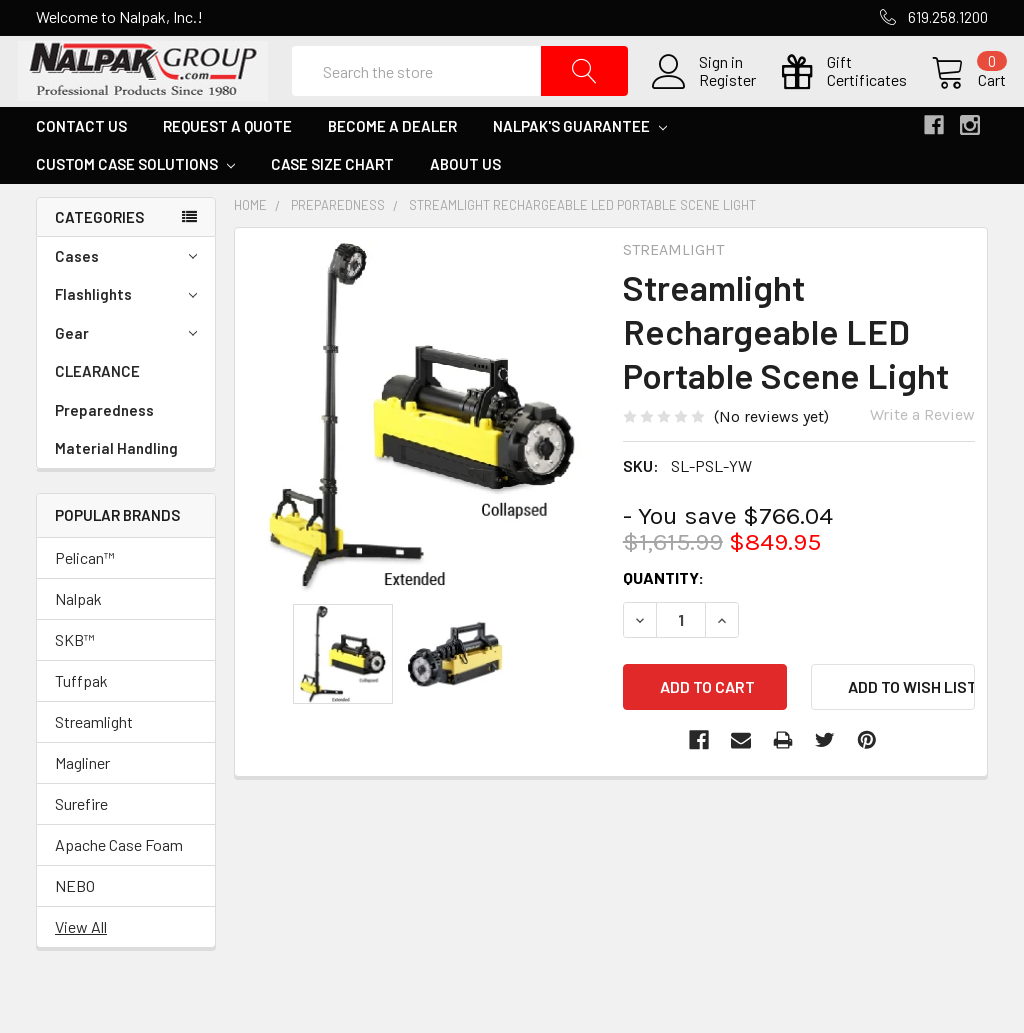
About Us (465, 201)
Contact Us (81, 163)
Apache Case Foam (119, 881)
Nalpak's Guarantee (580, 163)
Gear (126, 370)
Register (709, 99)
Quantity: (663, 614)
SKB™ (75, 676)
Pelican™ (85, 594)
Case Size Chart (332, 201)
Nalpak (78, 635)
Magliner (82, 799)
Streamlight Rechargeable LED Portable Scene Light (582, 242)
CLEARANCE (97, 409)
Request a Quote (227, 163)
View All (81, 963)
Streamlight (94, 758)
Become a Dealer (392, 163)
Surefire (81, 840)
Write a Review (922, 451)
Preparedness (104, 447)
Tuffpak (81, 717)
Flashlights (126, 332)
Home (250, 242)
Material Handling (116, 486)
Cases (126, 293)
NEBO (75, 922)
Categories (99, 254)
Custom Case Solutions (135, 201)
